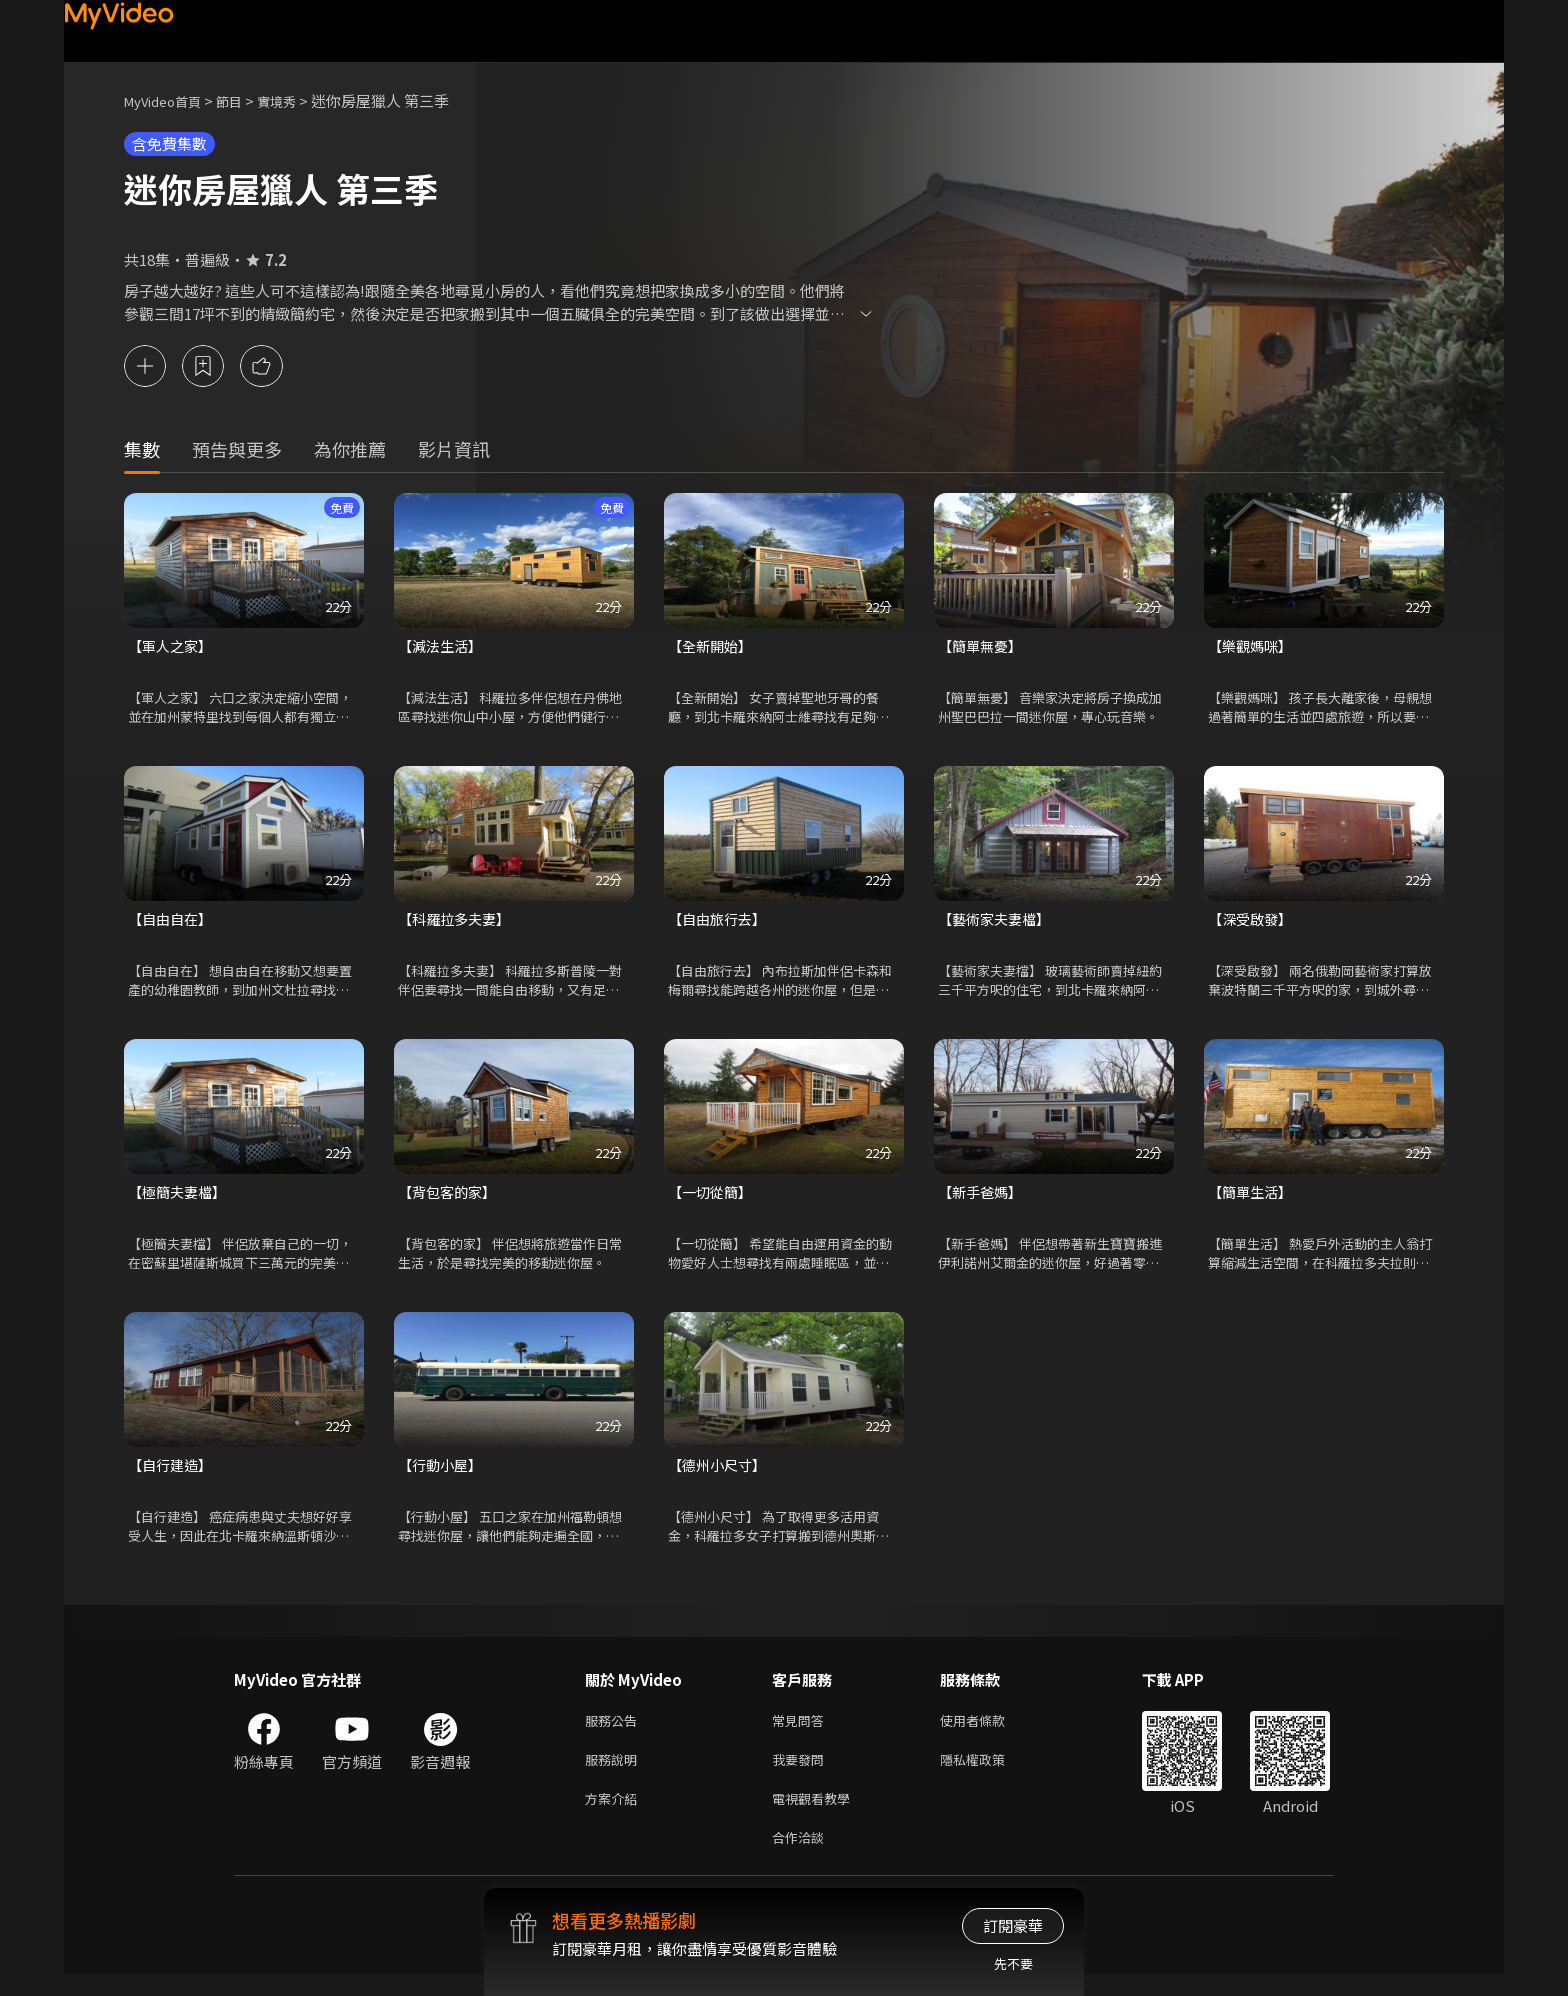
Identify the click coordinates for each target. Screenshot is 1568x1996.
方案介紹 (615, 1815)
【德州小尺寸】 (720, 1473)
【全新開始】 (713, 648)
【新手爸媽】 (983, 1198)
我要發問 (802, 1773)
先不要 (1013, 1963)
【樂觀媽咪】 (1253, 648)
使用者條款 (989, 1731)
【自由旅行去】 (720, 923)
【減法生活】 (443, 648)
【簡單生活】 (1253, 1198)
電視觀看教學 (817, 1815)
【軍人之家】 (173, 648)
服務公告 (615, 1731)
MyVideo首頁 (169, 100)
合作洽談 (802, 1857)
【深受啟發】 (1253, 923)
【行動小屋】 (443, 1473)
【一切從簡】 (713, 1198)
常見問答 (802, 1731)
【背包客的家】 (450, 1198)
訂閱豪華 (1013, 1925)
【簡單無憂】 (983, 648)
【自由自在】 (173, 923)
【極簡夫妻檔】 (180, 1198)
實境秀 (297, 100)
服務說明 (615, 1773)
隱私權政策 (989, 1773)
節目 (245, 100)
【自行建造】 (173, 1473)
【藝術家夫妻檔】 (998, 923)
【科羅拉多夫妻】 (458, 923)
